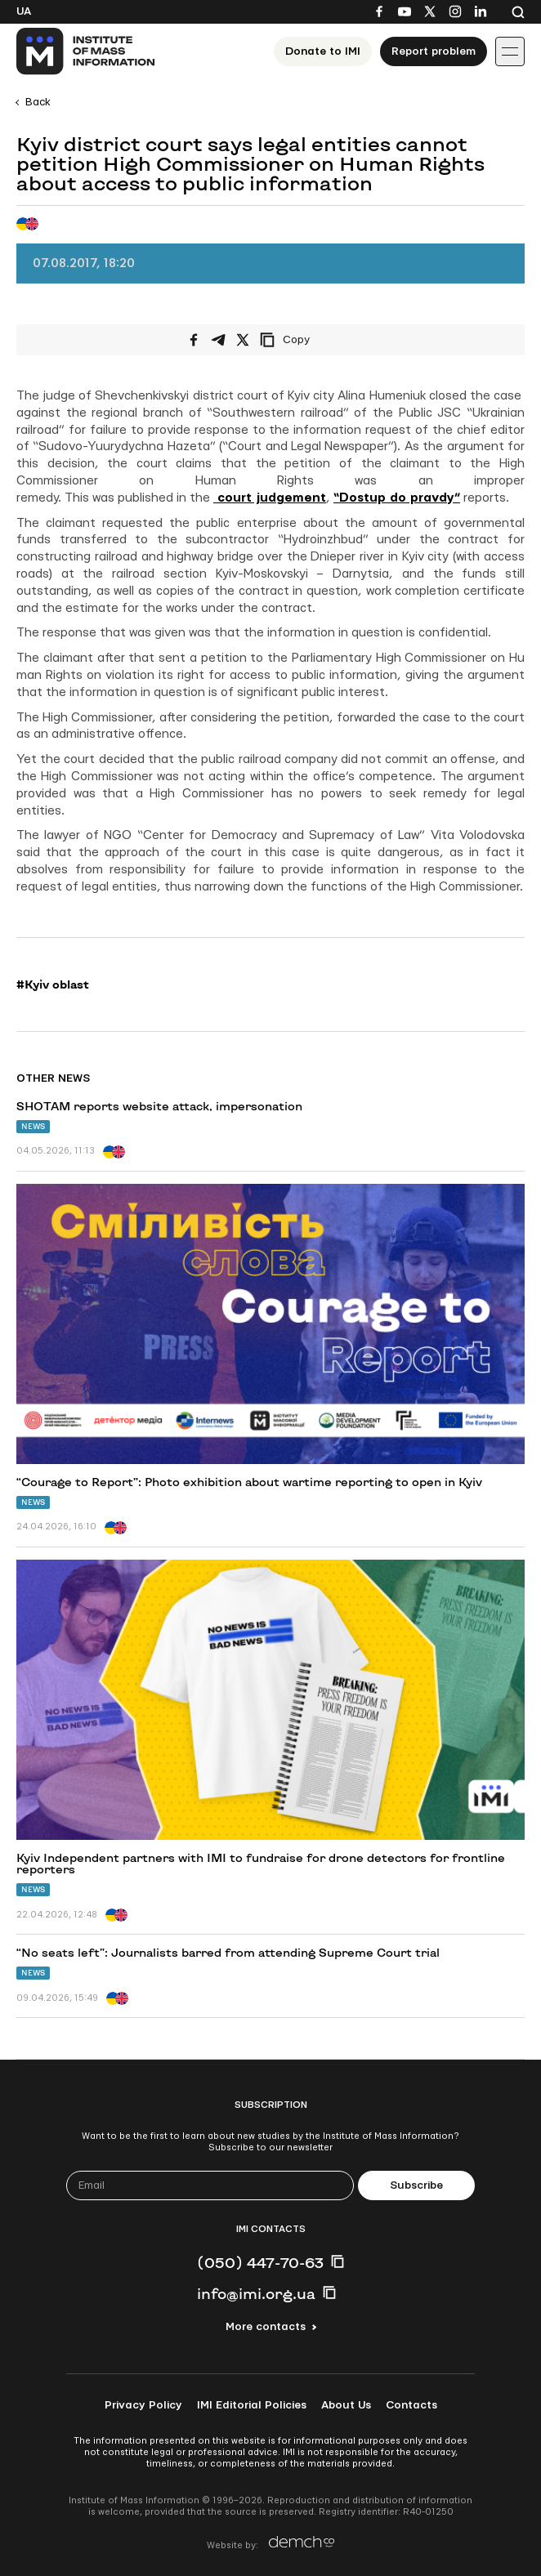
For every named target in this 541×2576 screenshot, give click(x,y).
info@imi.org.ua (256, 2293)
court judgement (269, 498)
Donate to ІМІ (322, 51)
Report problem (433, 51)
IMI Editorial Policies (251, 2405)
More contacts (266, 2327)
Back (38, 102)
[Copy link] (307, 340)
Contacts (411, 2405)
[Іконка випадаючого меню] (510, 51)
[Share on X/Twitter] (242, 340)
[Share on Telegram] (218, 340)
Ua (23, 11)
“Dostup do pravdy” (396, 498)
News (33, 1126)
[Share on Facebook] (193, 340)
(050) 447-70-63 (260, 2262)
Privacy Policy (143, 2405)
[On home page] (86, 51)
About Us (346, 2405)
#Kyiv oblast (52, 984)
